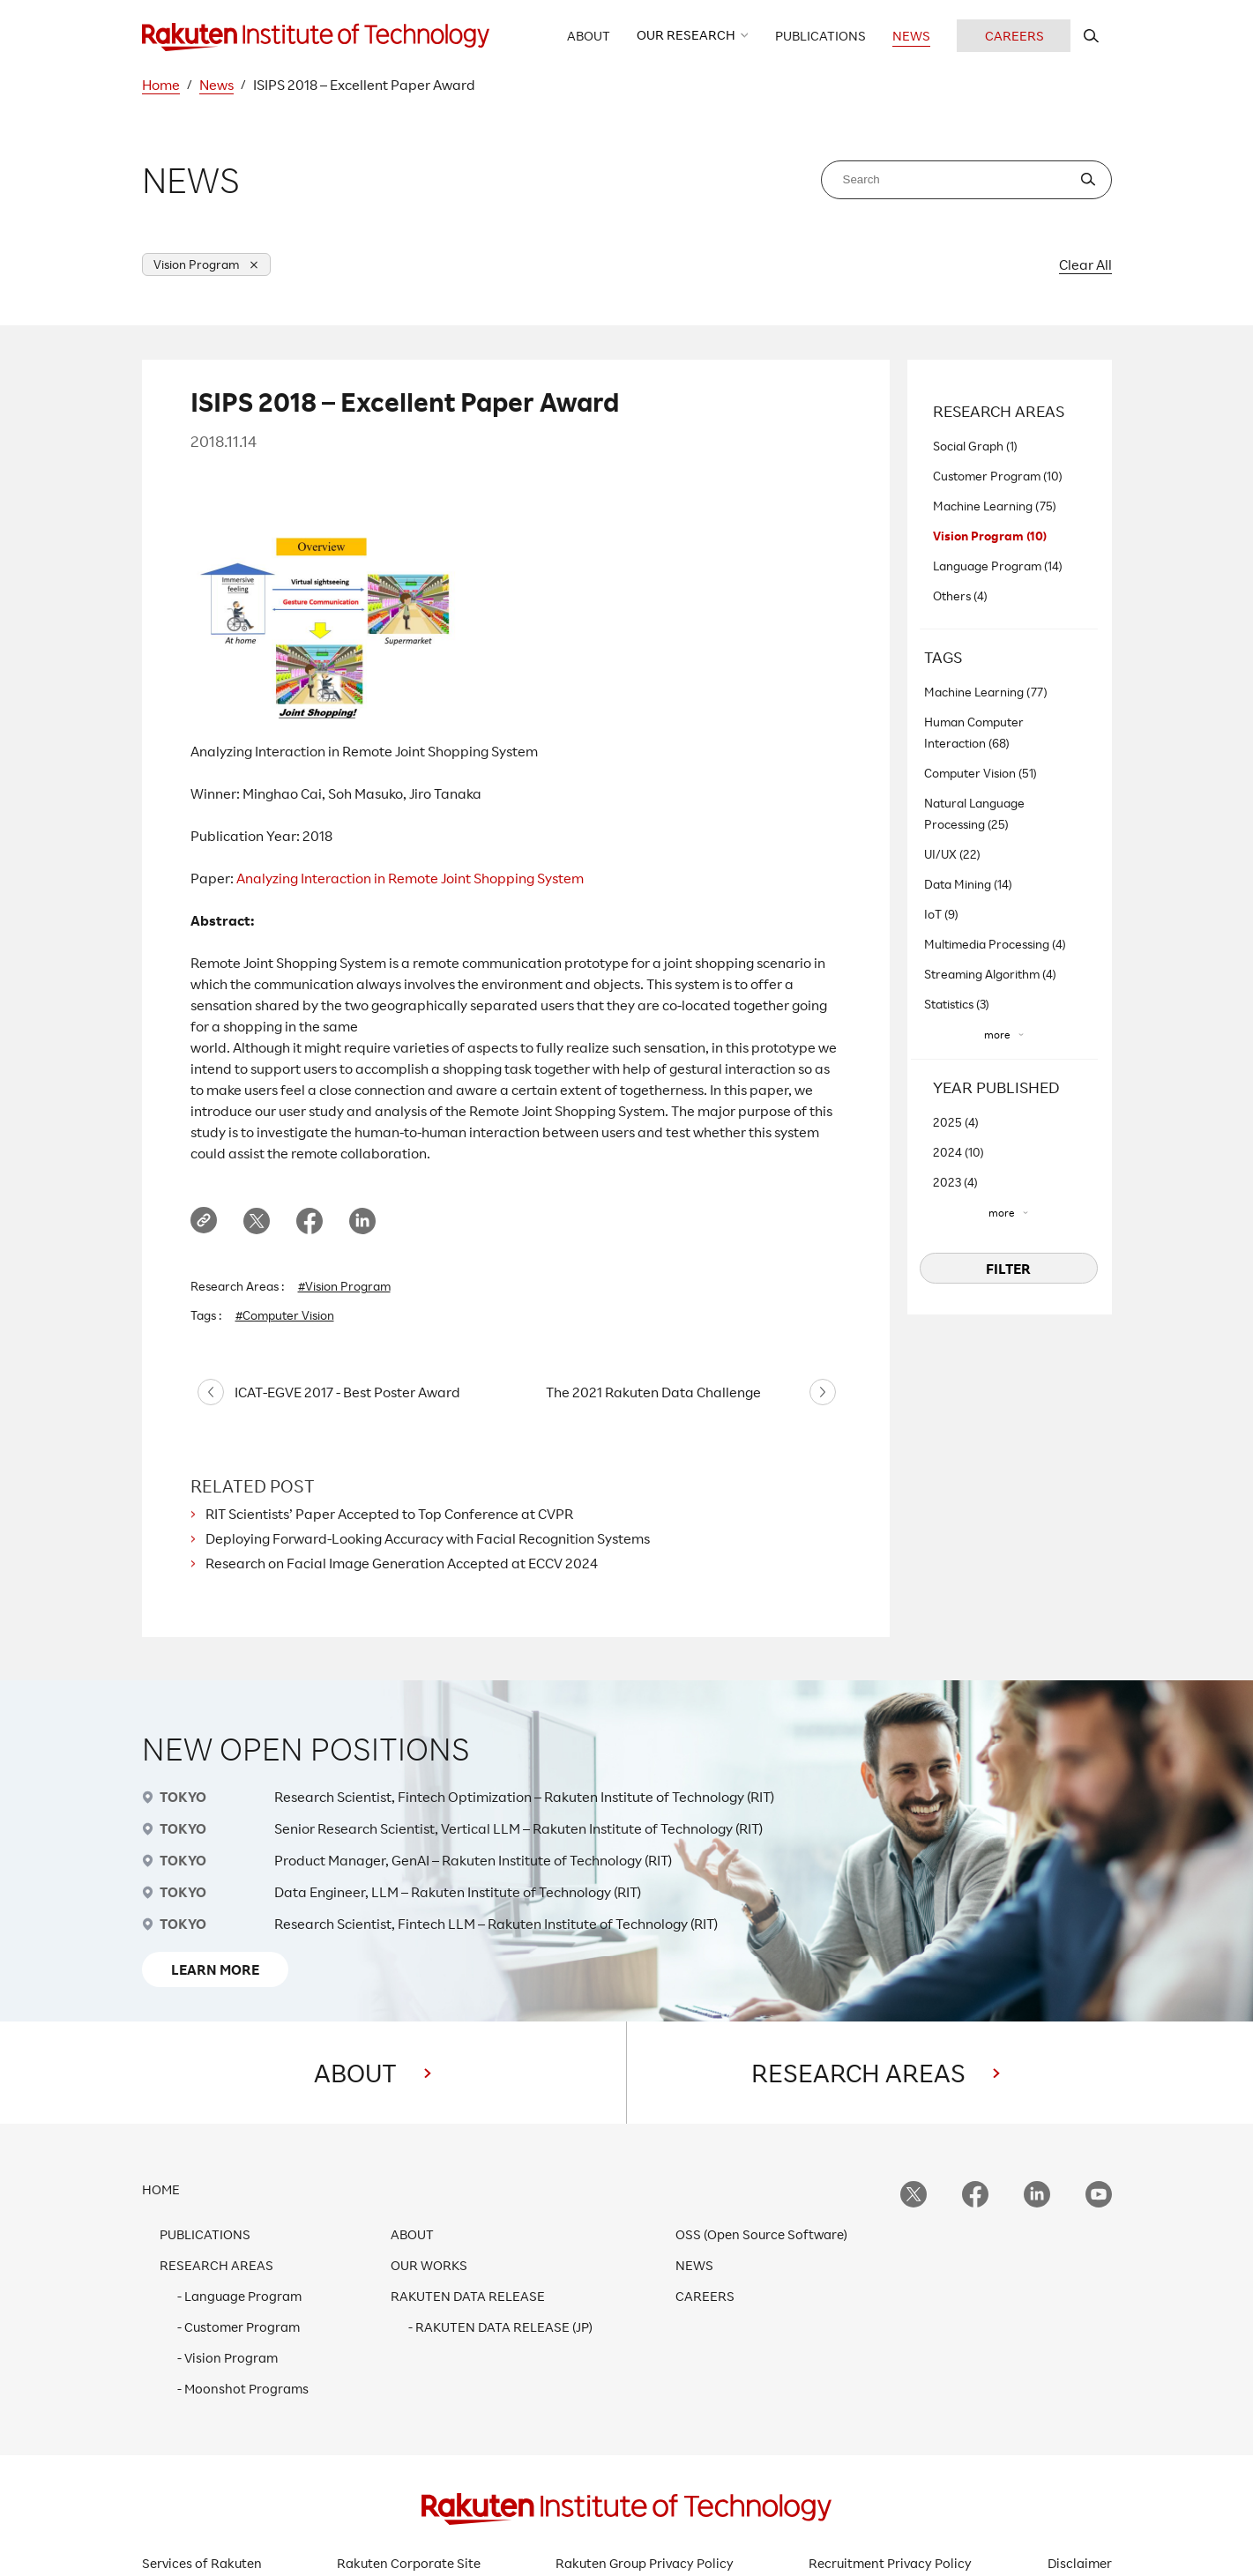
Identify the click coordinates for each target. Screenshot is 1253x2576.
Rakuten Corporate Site (409, 2563)
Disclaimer (1080, 2563)
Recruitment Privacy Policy (890, 2563)
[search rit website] (1091, 36)
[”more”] (1004, 1034)
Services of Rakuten (202, 2563)
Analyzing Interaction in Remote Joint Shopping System (410, 878)
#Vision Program (344, 1286)
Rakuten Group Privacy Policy (645, 2563)
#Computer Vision (284, 1315)
